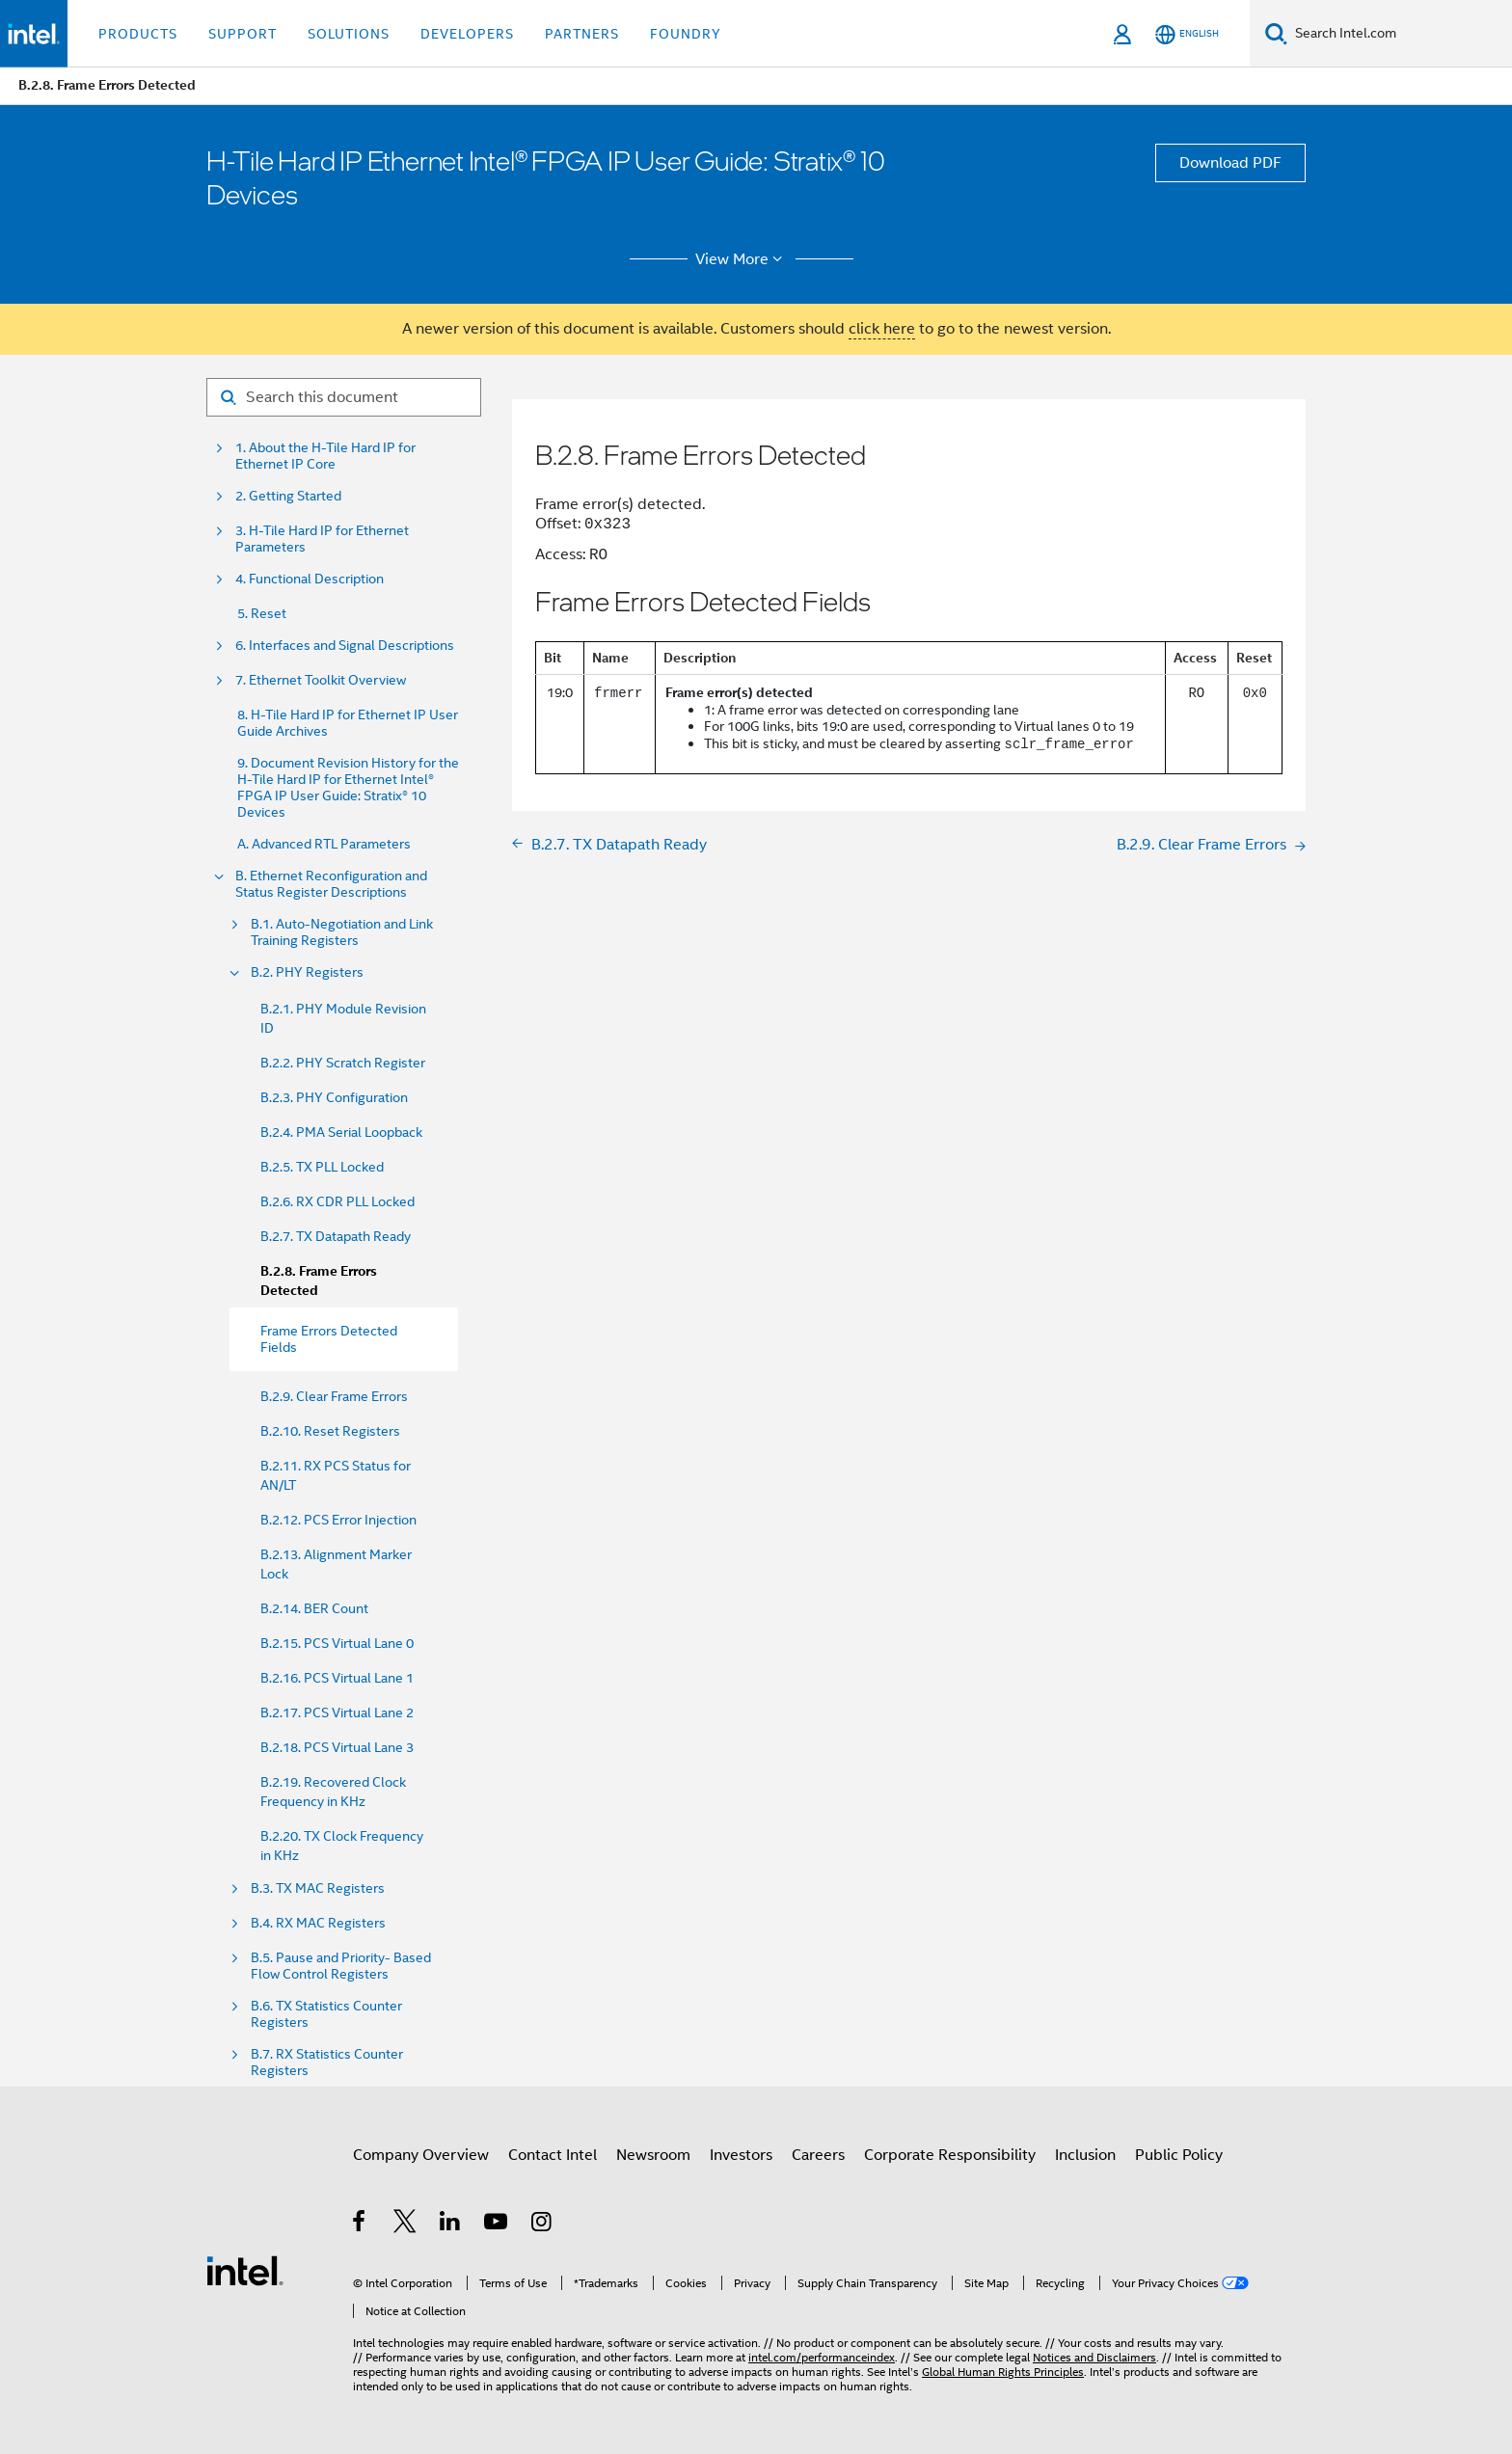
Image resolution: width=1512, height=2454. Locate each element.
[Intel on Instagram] (542, 2224)
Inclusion (1085, 2155)
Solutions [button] (349, 33)
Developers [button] (467, 33)
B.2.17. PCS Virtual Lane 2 (337, 1712)
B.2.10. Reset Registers (330, 1431)
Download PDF (1230, 163)
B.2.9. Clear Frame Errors (334, 1396)
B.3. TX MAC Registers (318, 1888)
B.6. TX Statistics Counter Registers (326, 2014)
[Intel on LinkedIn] (451, 2224)
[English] (1187, 34)
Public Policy (1179, 2155)
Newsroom (653, 2155)
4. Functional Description (309, 579)
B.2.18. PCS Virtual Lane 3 (337, 1747)
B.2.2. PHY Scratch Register (342, 1062)
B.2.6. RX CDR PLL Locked (337, 1201)
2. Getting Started (288, 496)
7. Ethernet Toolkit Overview (320, 680)
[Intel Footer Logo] (245, 2269)
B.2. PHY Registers (307, 972)
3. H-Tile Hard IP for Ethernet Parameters (322, 539)
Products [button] (137, 33)
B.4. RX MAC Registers (318, 1923)
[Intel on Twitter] (405, 2224)
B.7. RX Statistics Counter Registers (327, 2062)
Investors (741, 2155)
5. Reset (261, 614)
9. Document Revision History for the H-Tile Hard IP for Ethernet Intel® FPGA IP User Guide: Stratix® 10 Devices (348, 788)
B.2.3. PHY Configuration (334, 1097)
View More (742, 259)
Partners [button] (582, 33)
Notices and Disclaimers (1094, 2357)
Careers (818, 2155)
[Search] (1276, 33)
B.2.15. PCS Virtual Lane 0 (337, 1643)
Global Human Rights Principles (1003, 2371)
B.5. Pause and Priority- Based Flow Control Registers (341, 1966)
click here (882, 328)
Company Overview (421, 2155)
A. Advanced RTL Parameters (324, 844)
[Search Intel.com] (1399, 34)
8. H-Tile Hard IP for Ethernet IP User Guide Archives (347, 723)
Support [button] (242, 33)
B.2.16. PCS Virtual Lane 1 (337, 1677)
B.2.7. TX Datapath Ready (335, 1236)
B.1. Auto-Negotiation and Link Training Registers (342, 932)
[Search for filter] (343, 397)
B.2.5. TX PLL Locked (322, 1166)
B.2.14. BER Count (314, 1608)
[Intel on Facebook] (360, 2224)
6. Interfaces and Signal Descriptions (344, 645)
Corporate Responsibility (950, 2155)
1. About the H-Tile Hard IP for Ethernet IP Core (325, 456)
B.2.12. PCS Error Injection (338, 1519)
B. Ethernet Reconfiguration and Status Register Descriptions (331, 884)
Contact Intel (552, 2155)
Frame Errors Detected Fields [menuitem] (328, 1339)
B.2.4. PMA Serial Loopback (341, 1132)
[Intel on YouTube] (497, 2224)
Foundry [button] (685, 33)
